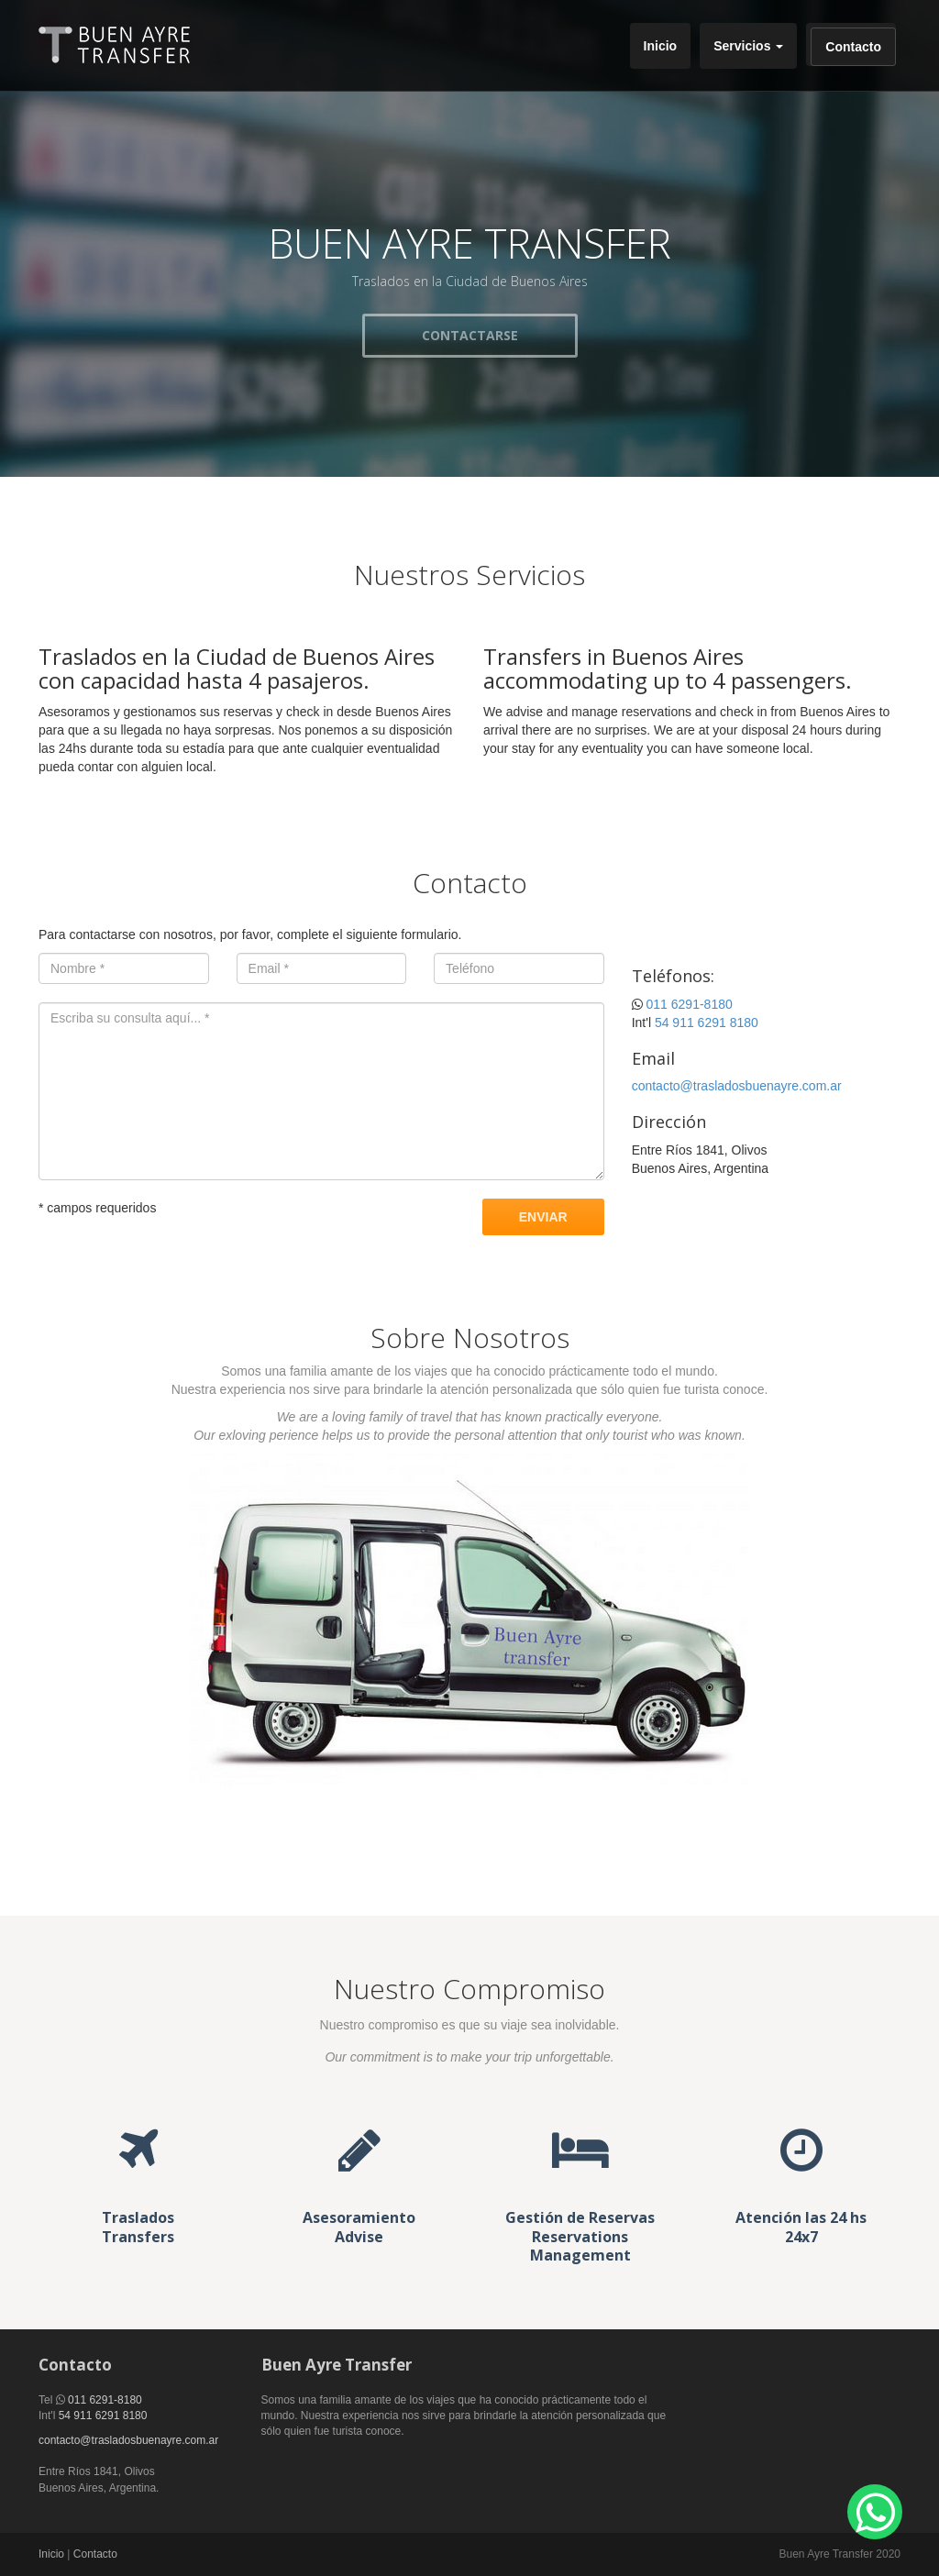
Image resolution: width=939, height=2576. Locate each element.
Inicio (661, 46)
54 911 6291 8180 (706, 1022)
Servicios (748, 46)
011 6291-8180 (689, 1004)
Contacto (853, 46)
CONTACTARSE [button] (470, 335)
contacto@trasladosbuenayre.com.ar (737, 1085)
